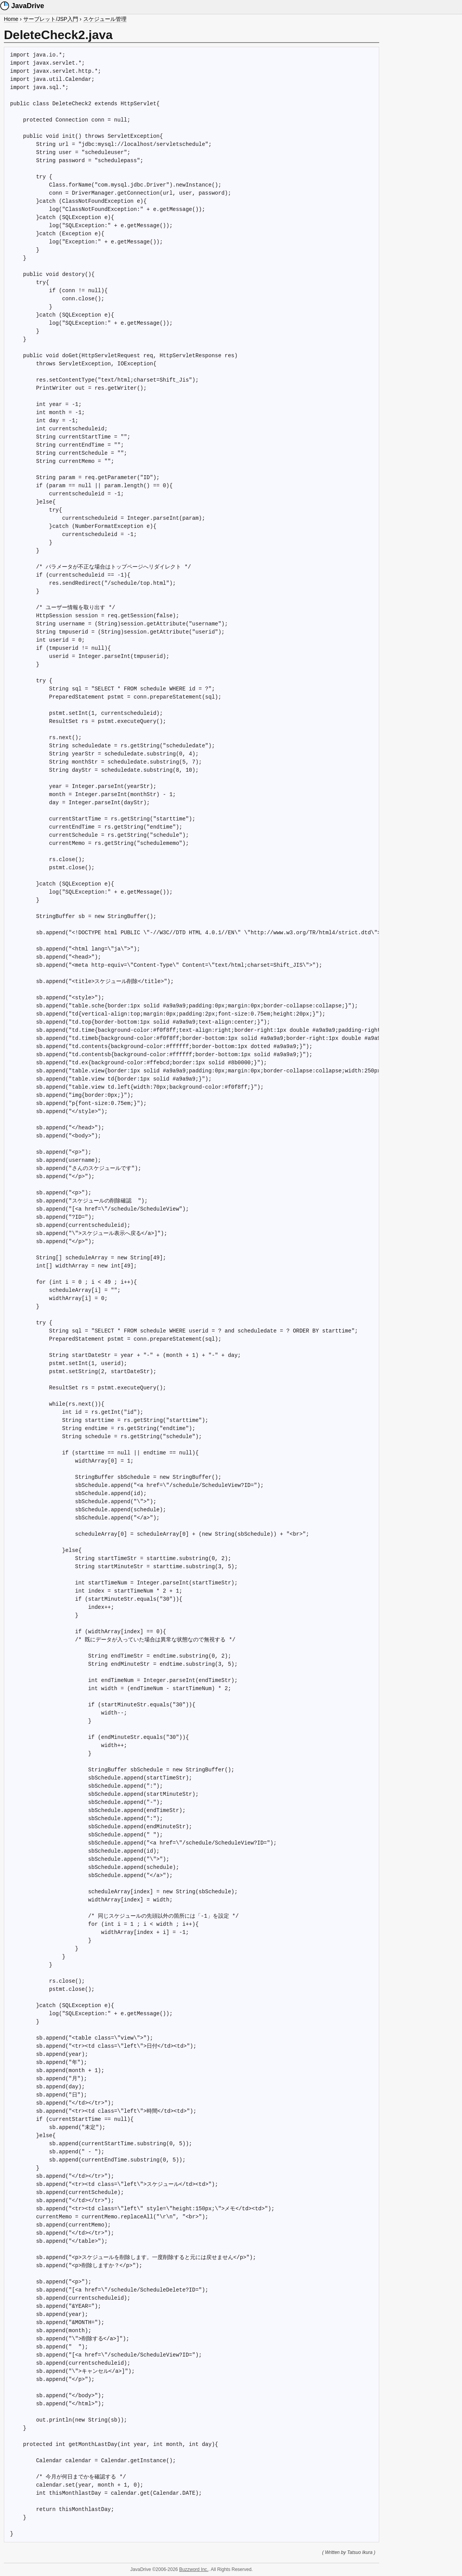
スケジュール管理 (105, 19)
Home (11, 19)
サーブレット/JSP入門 (50, 19)
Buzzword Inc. (193, 2569)
